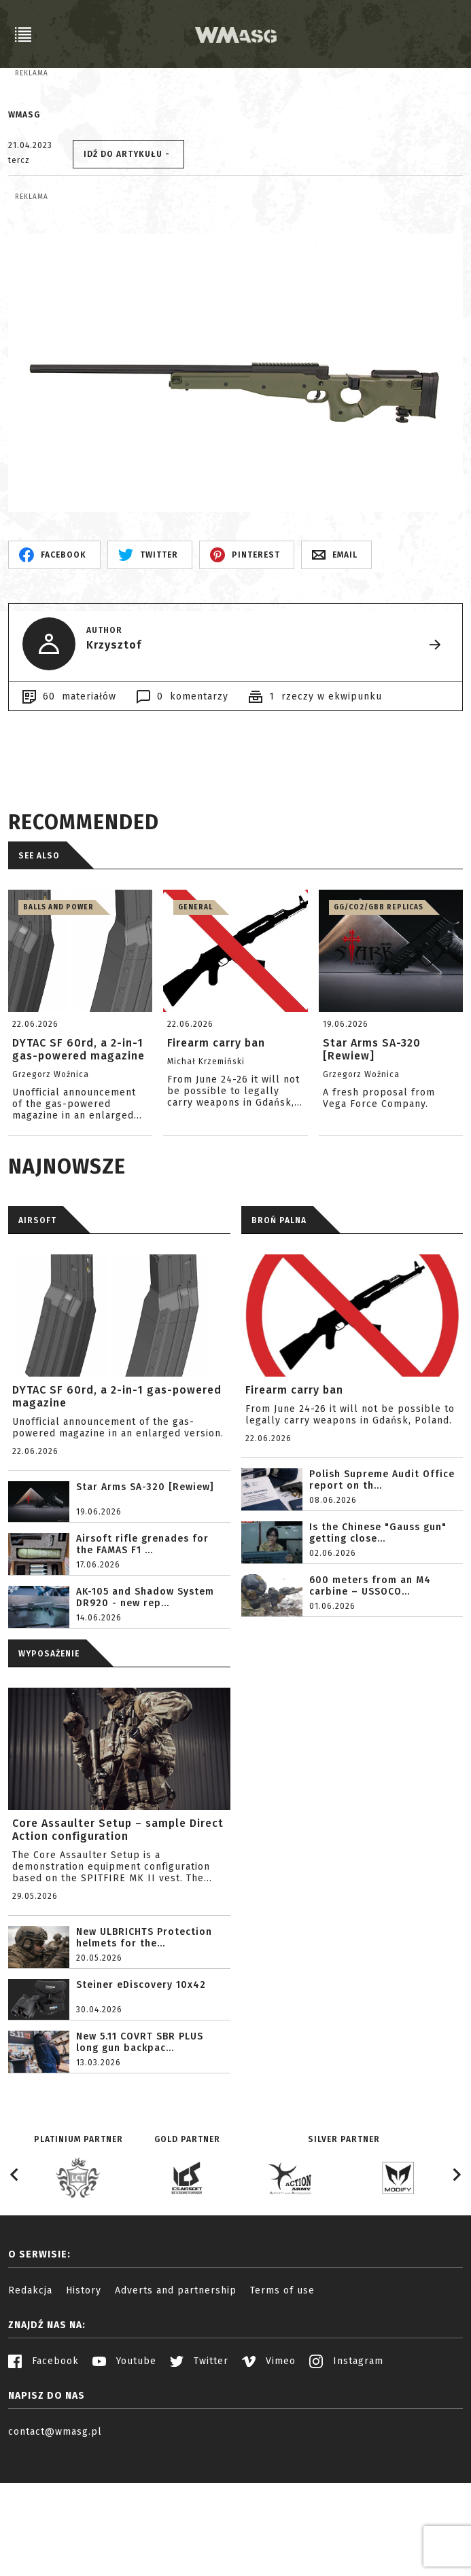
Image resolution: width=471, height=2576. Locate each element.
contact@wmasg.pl (55, 2548)
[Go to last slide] (15, 2291)
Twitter (199, 2478)
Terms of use (282, 2407)
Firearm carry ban (294, 1506)
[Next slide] (456, 2291)
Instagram (346, 2478)
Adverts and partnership (176, 2407)
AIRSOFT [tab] (37, 1337)
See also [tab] (39, 972)
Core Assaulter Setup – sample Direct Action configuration (118, 1946)
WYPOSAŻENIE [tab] (49, 1770)
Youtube (124, 2478)
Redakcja (30, 2407)
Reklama (31, 73)
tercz (19, 218)
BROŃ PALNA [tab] (279, 1337)
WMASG (24, 173)
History (83, 2407)
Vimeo (269, 2478)
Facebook (43, 2478)
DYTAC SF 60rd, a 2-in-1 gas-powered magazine (117, 1513)
